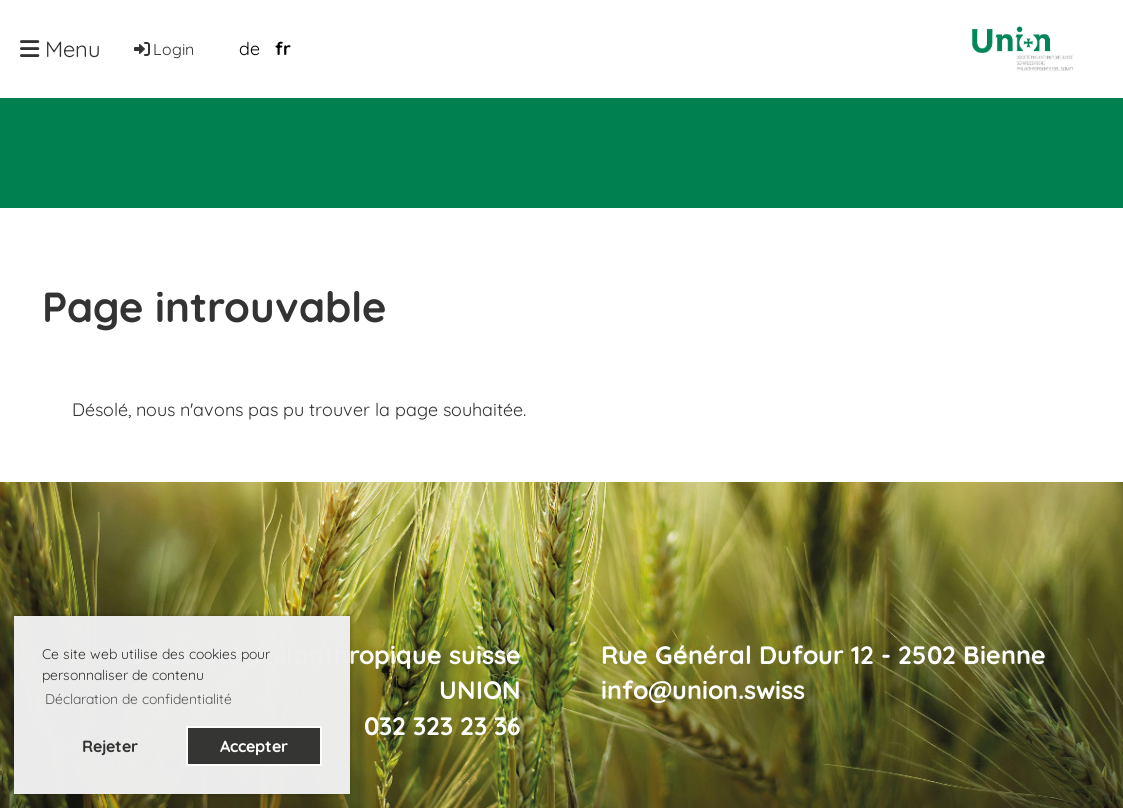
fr (283, 48)
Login (162, 49)
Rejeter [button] (110, 746)
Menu (60, 49)
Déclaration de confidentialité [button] (138, 699)
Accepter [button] (254, 746)
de (249, 48)
